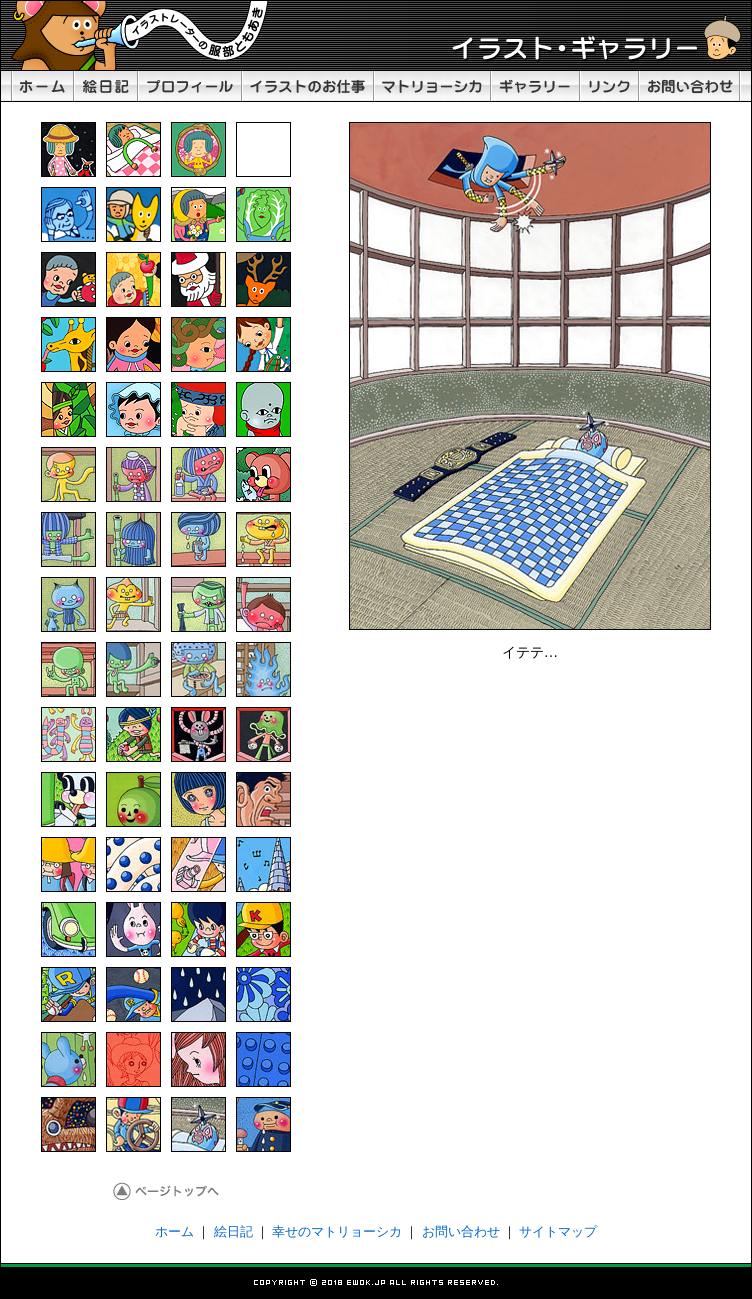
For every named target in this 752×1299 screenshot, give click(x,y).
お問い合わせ (461, 1231)
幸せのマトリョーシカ (337, 1231)
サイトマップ (558, 1231)
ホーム (174, 1231)
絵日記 (233, 1231)
